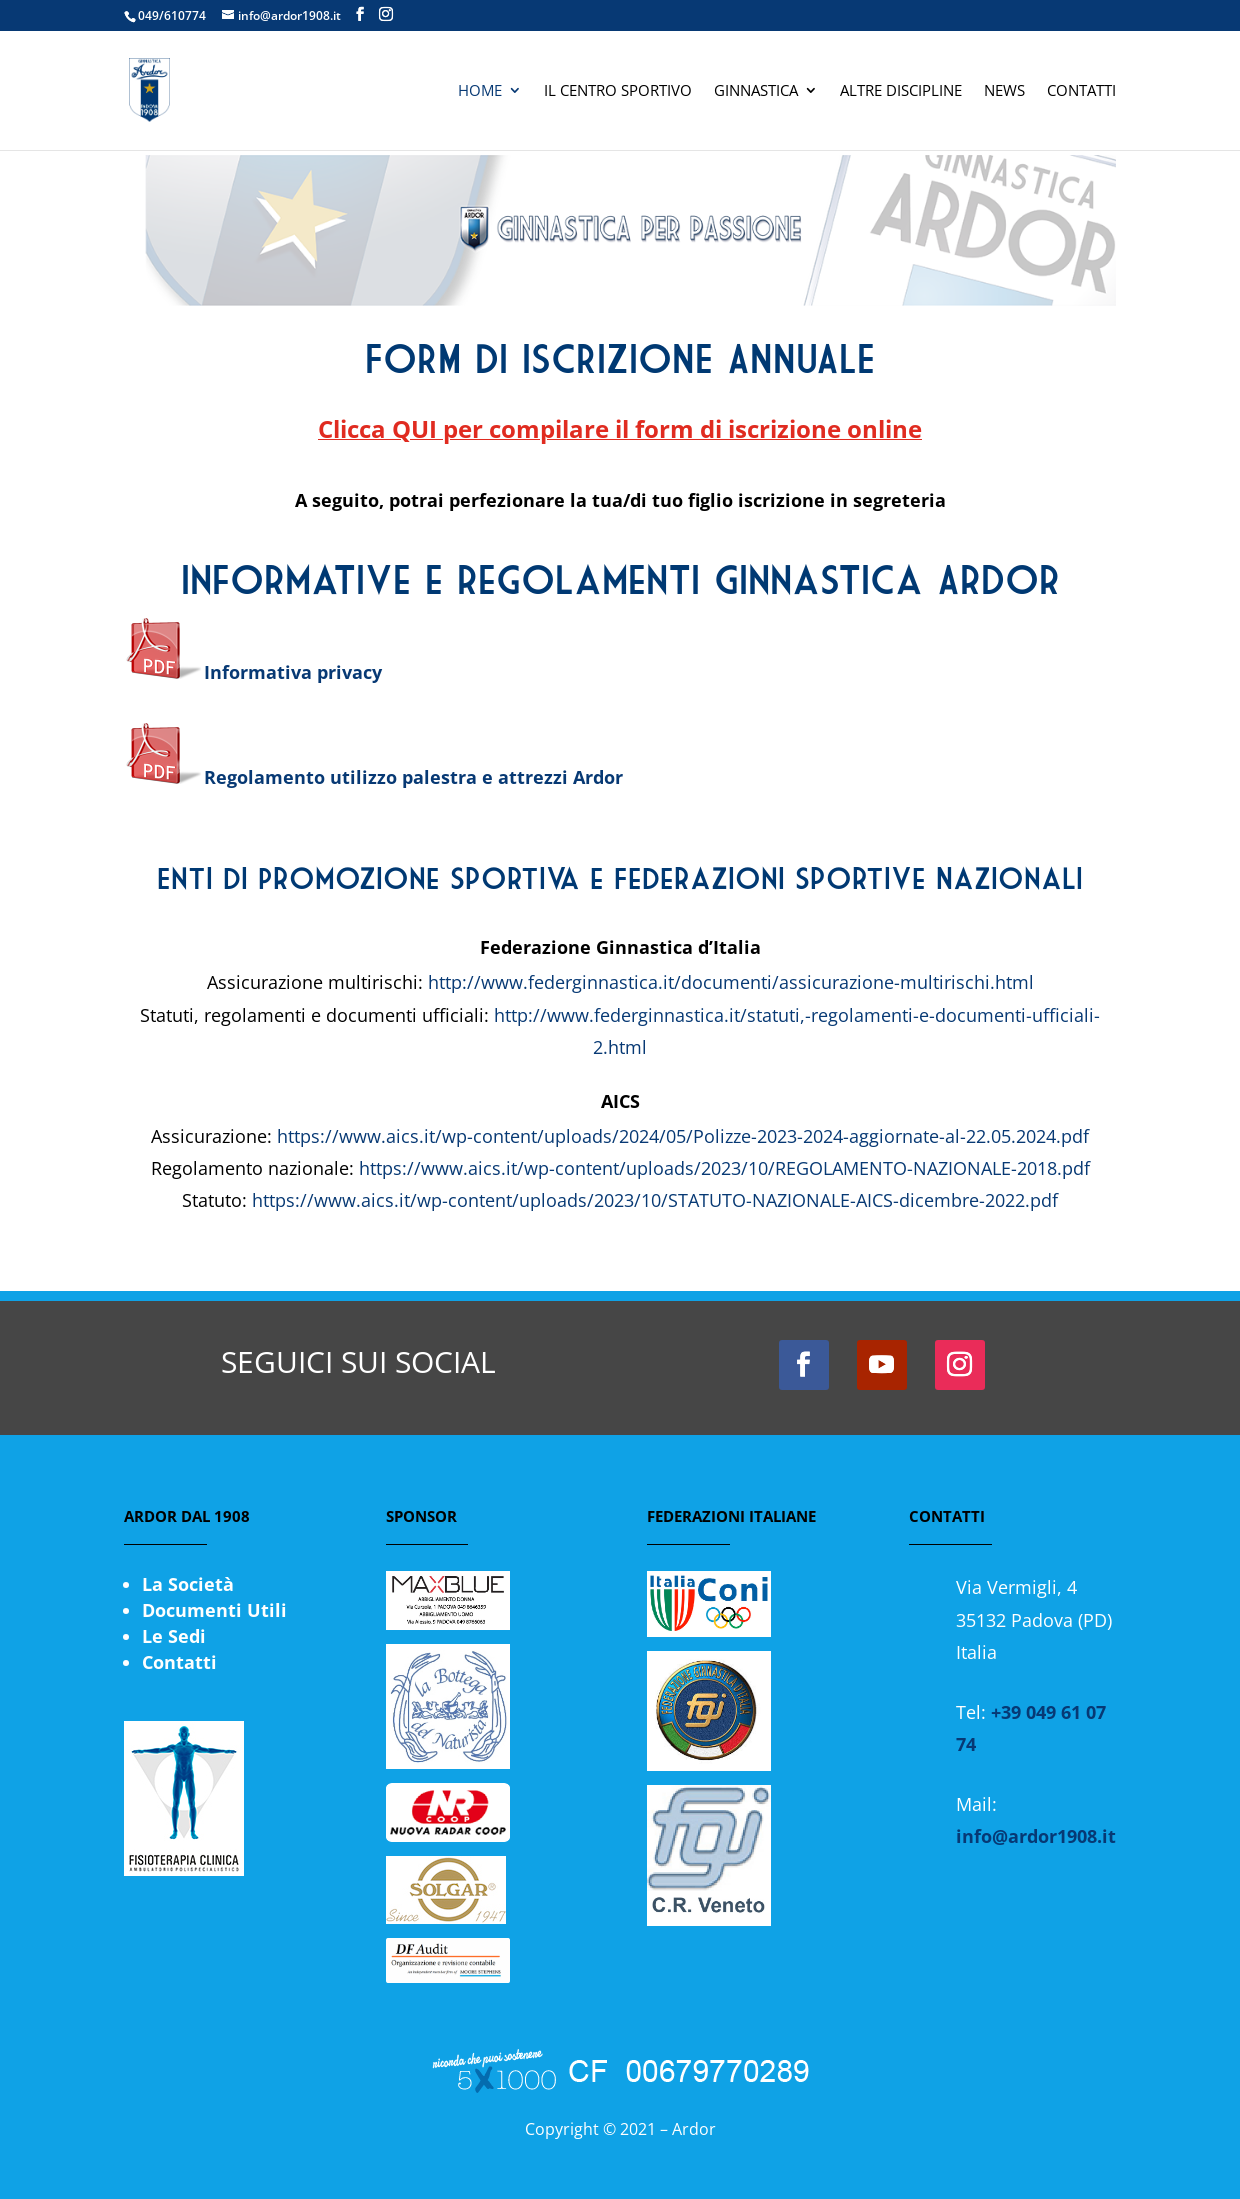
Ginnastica (756, 91)
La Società (188, 1584)
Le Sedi (174, 1636)
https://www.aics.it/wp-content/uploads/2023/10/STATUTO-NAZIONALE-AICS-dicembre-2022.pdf (655, 1200)
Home (480, 91)
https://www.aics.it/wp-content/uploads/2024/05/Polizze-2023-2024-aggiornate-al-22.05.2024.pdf (683, 1136)
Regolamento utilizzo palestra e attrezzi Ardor (373, 777)
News (1004, 91)
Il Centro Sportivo (618, 91)
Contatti (1081, 91)
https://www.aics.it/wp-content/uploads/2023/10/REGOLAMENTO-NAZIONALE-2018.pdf (724, 1168)
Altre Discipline (901, 91)
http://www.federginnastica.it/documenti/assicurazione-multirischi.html (731, 982)
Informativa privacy (293, 672)
